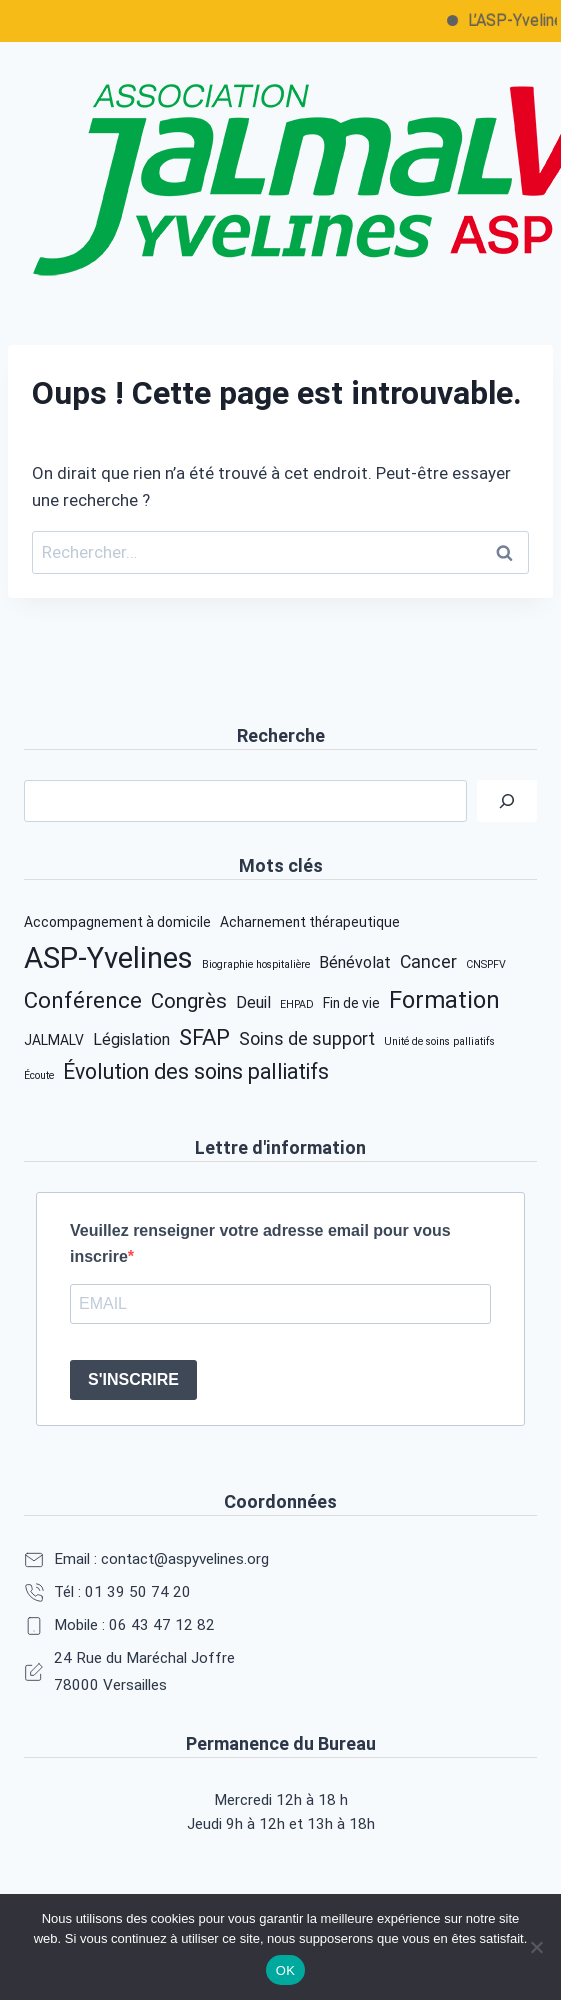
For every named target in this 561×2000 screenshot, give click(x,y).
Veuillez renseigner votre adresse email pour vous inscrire (260, 1243)
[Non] (536, 1947)
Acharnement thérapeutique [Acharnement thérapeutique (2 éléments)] (310, 922)
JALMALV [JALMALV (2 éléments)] (54, 1040)
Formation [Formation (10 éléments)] (444, 1000)
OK (285, 1970)
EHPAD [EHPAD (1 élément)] (297, 1004)
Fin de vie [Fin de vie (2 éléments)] (351, 1003)
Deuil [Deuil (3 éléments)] (253, 1002)
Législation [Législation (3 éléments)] (131, 1039)
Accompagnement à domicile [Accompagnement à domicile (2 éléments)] (117, 922)
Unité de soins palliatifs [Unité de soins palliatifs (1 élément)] (439, 1041)
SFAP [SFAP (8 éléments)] (204, 1037)
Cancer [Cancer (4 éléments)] (428, 962)
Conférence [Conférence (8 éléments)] (83, 1000)
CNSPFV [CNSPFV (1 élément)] (486, 964)
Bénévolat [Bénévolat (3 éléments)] (355, 962)
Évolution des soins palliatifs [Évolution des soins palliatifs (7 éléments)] (196, 1071)
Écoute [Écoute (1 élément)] (39, 1075)
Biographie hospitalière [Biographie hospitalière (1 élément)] (256, 964)
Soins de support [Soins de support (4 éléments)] (307, 1039)
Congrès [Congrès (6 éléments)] (189, 1001)
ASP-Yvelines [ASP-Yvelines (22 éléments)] (108, 958)
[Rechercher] (507, 801)
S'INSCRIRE (133, 1379)
